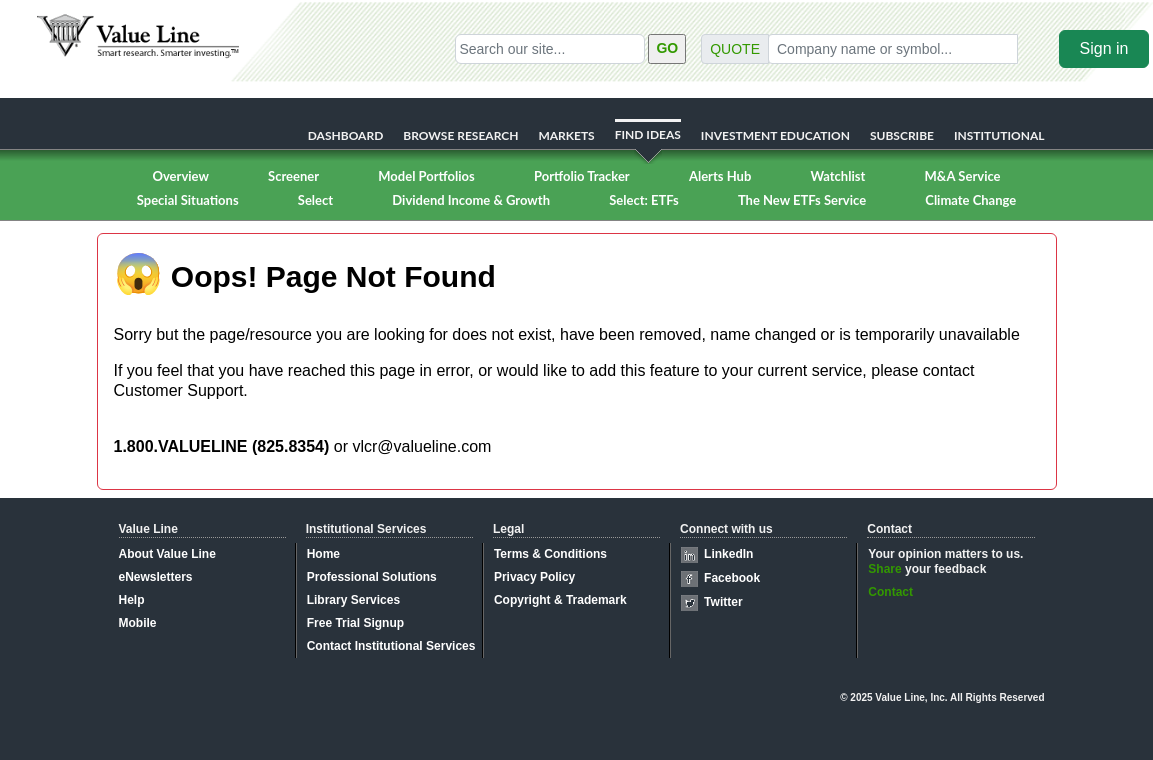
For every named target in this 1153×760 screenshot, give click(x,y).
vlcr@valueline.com (421, 446)
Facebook (732, 578)
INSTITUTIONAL (999, 135)
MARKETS (566, 135)
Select (315, 200)
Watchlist (837, 176)
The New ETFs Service (802, 200)
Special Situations (188, 200)
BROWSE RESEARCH (460, 135)
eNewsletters (156, 577)
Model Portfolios (426, 176)
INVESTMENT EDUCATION (775, 135)
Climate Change (970, 200)
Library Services (353, 600)
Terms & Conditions (550, 554)
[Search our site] (550, 49)
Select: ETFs (644, 200)
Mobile (138, 623)
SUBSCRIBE (902, 135)
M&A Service (962, 176)
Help (132, 600)
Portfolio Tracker (582, 176)
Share (884, 569)
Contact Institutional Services (391, 646)
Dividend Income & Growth (471, 200)
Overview (180, 176)
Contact (890, 592)
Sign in (1104, 48)
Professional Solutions (372, 577)
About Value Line (167, 554)
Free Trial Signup (355, 623)
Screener (293, 176)
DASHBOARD (346, 135)
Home (323, 554)
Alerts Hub (720, 176)
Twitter (723, 602)
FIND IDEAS (648, 134)
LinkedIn (728, 554)
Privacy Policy (534, 577)
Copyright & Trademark (560, 600)
